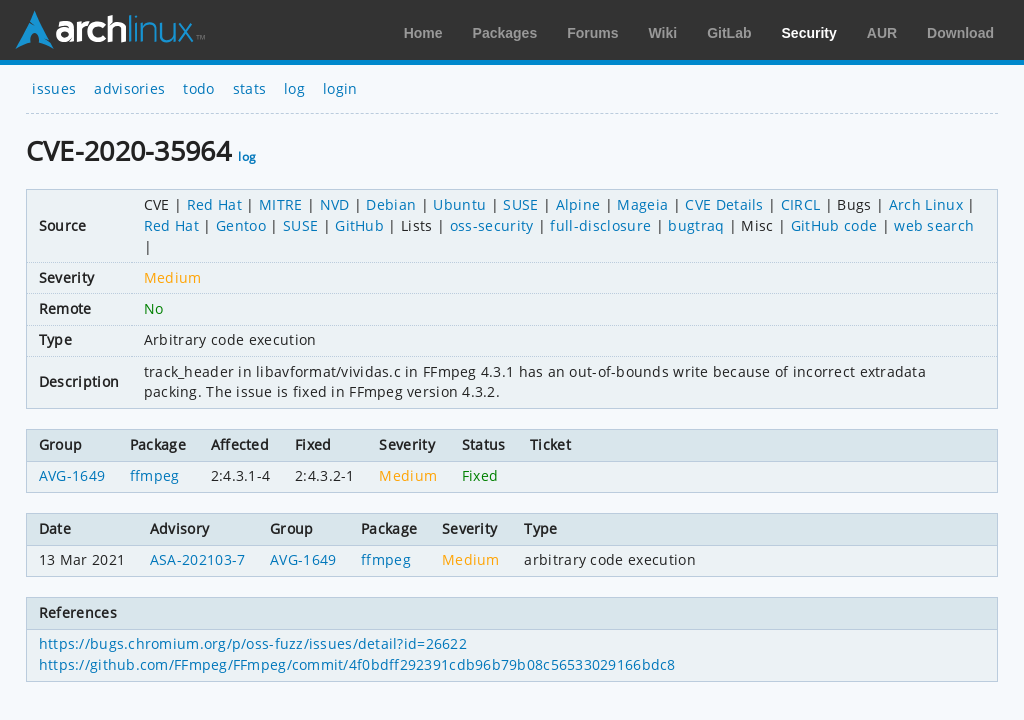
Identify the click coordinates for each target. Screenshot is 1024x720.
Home (423, 33)
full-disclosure (600, 225)
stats (250, 88)
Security (809, 33)
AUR (882, 33)
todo (198, 88)
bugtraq (696, 225)
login (340, 88)
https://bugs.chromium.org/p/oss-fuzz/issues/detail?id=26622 (253, 643)
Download (960, 33)
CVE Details (724, 204)
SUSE (520, 204)
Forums (592, 33)
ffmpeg (155, 475)
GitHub (359, 225)
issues (54, 88)
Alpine (578, 204)
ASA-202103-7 (198, 559)
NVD (335, 204)
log (294, 88)
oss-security (492, 225)
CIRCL (801, 204)
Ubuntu (459, 204)
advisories (129, 88)
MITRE (281, 204)
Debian (391, 204)
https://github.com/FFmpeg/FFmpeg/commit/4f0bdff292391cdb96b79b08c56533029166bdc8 (357, 664)
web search (934, 225)
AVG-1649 (72, 475)
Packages (505, 33)
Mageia (642, 204)
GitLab (729, 33)
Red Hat (214, 204)
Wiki (663, 33)
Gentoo (241, 225)
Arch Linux (110, 30)
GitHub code (834, 225)
